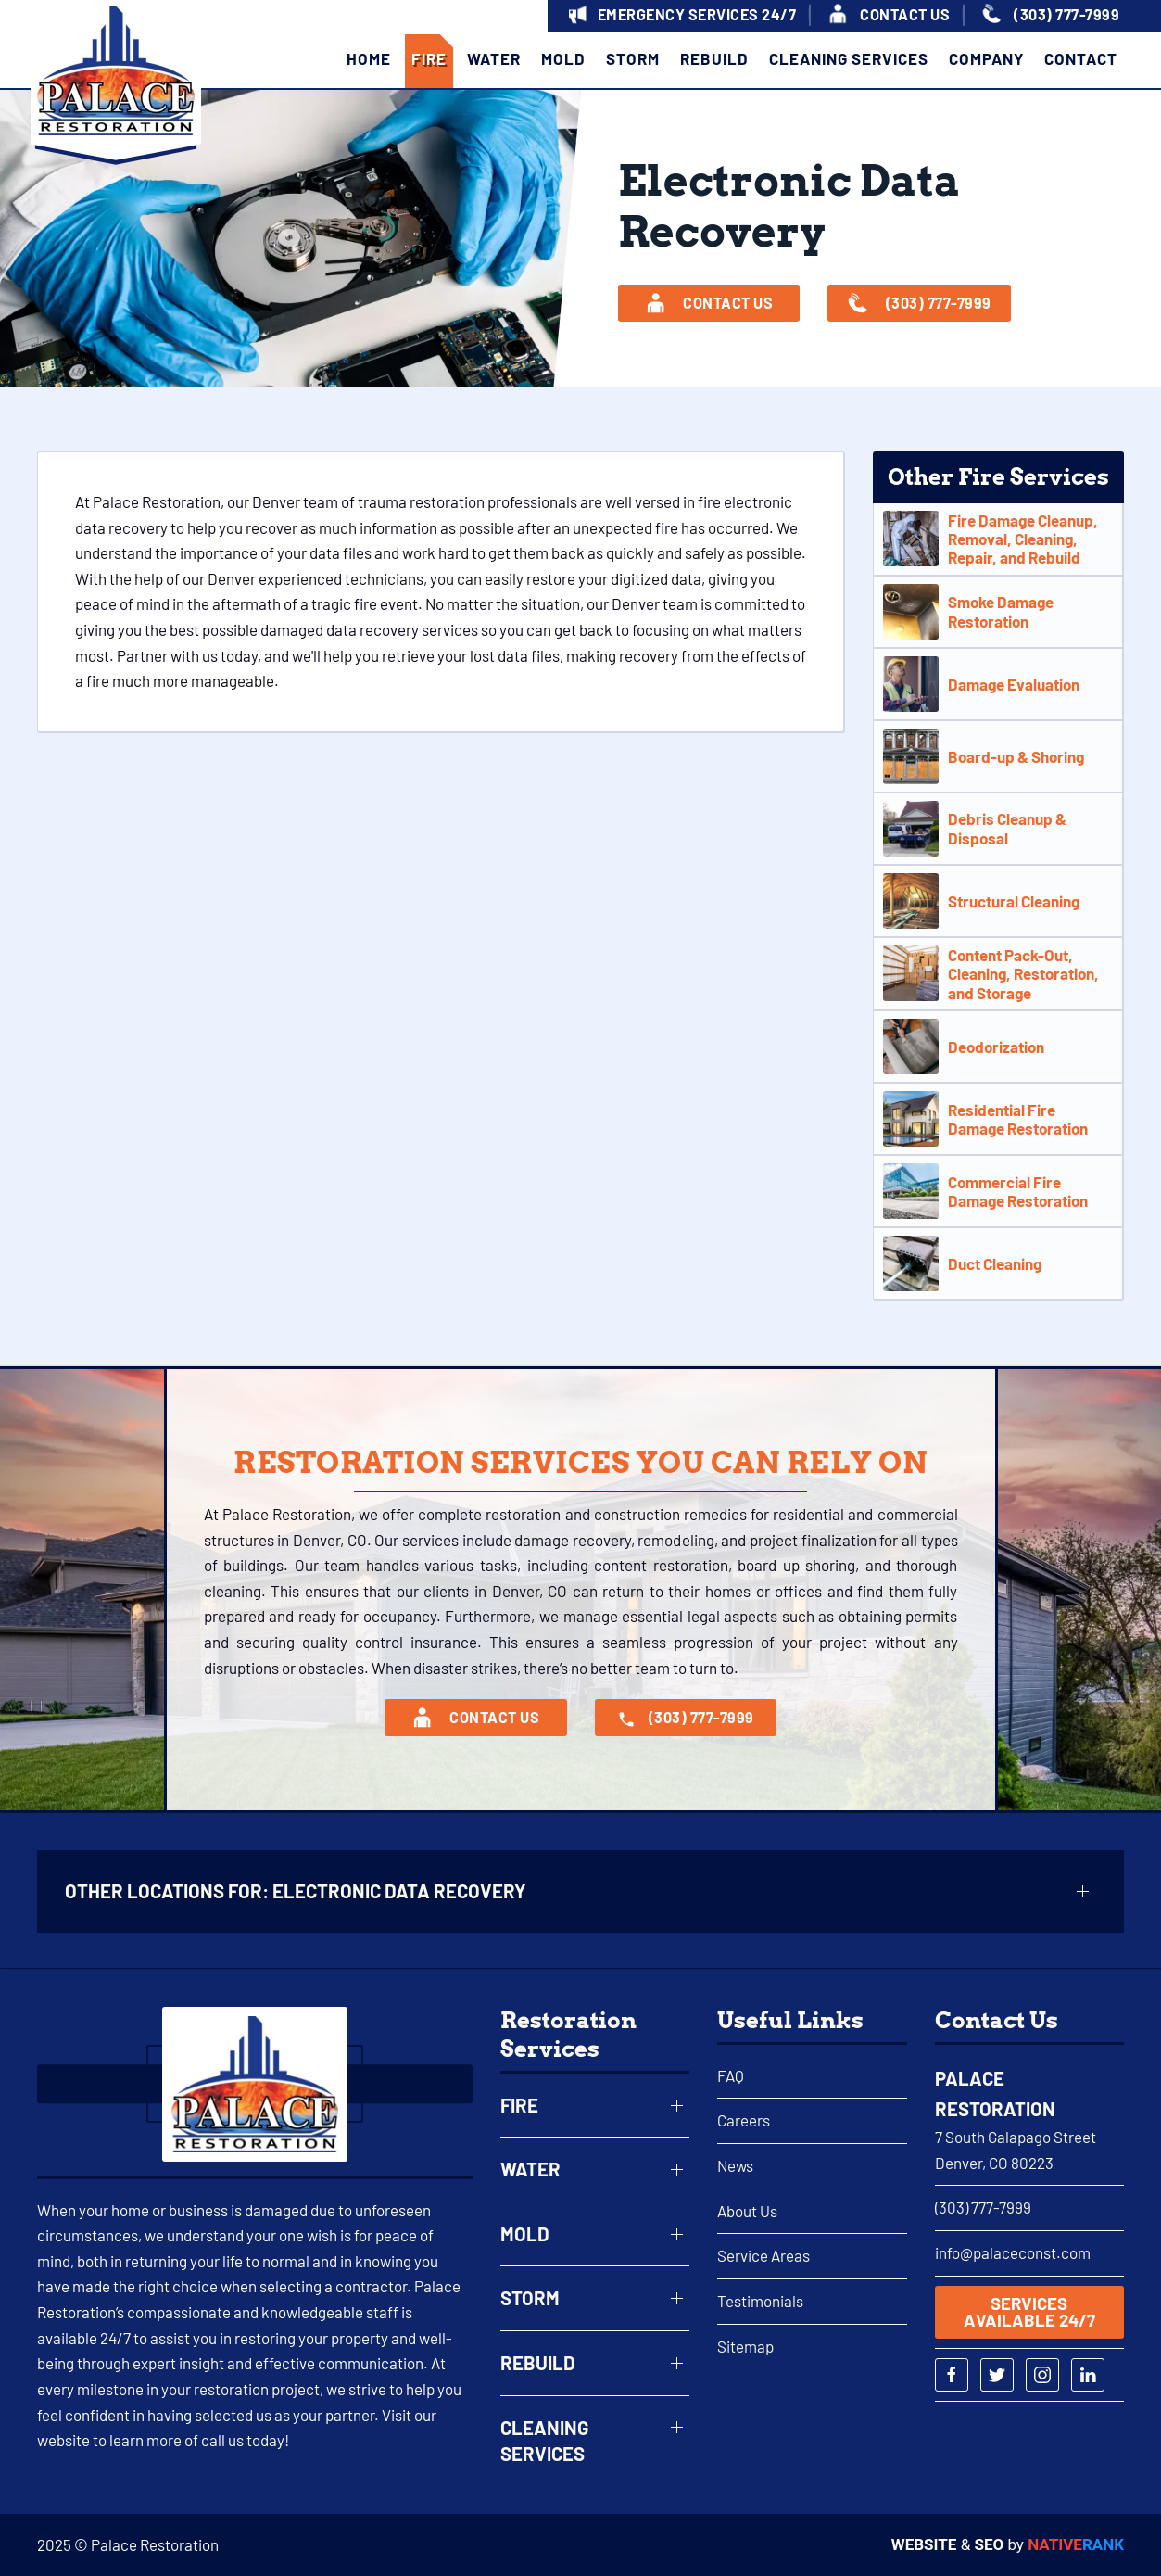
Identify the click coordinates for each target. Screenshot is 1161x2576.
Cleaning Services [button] (848, 58)
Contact (1080, 58)
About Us (747, 2211)
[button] (680, 16)
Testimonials (760, 2300)
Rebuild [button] (714, 58)
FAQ (730, 2075)
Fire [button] (429, 58)
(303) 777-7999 (983, 2207)
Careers (743, 2120)
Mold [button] (563, 58)
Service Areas (763, 2255)
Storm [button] (633, 58)
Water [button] (494, 58)
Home (369, 58)
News (735, 2165)
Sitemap (745, 2346)
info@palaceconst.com (1013, 2252)
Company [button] (986, 58)
